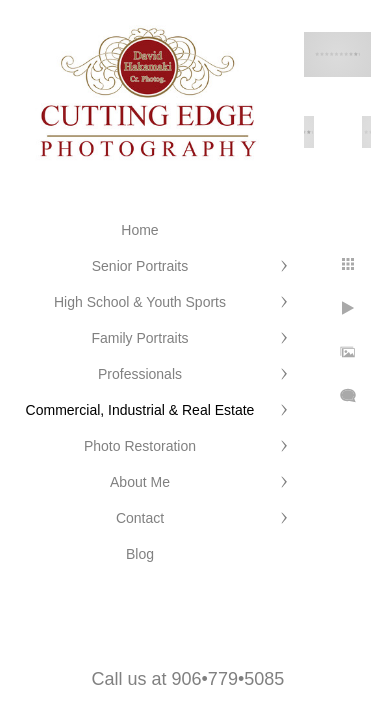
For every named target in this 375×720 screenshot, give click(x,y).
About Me (140, 482)
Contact (140, 518)
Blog (140, 554)
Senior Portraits (140, 266)
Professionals (140, 374)
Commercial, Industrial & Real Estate (140, 410)
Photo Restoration (140, 446)
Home (139, 230)
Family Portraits (139, 338)
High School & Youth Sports (140, 302)
